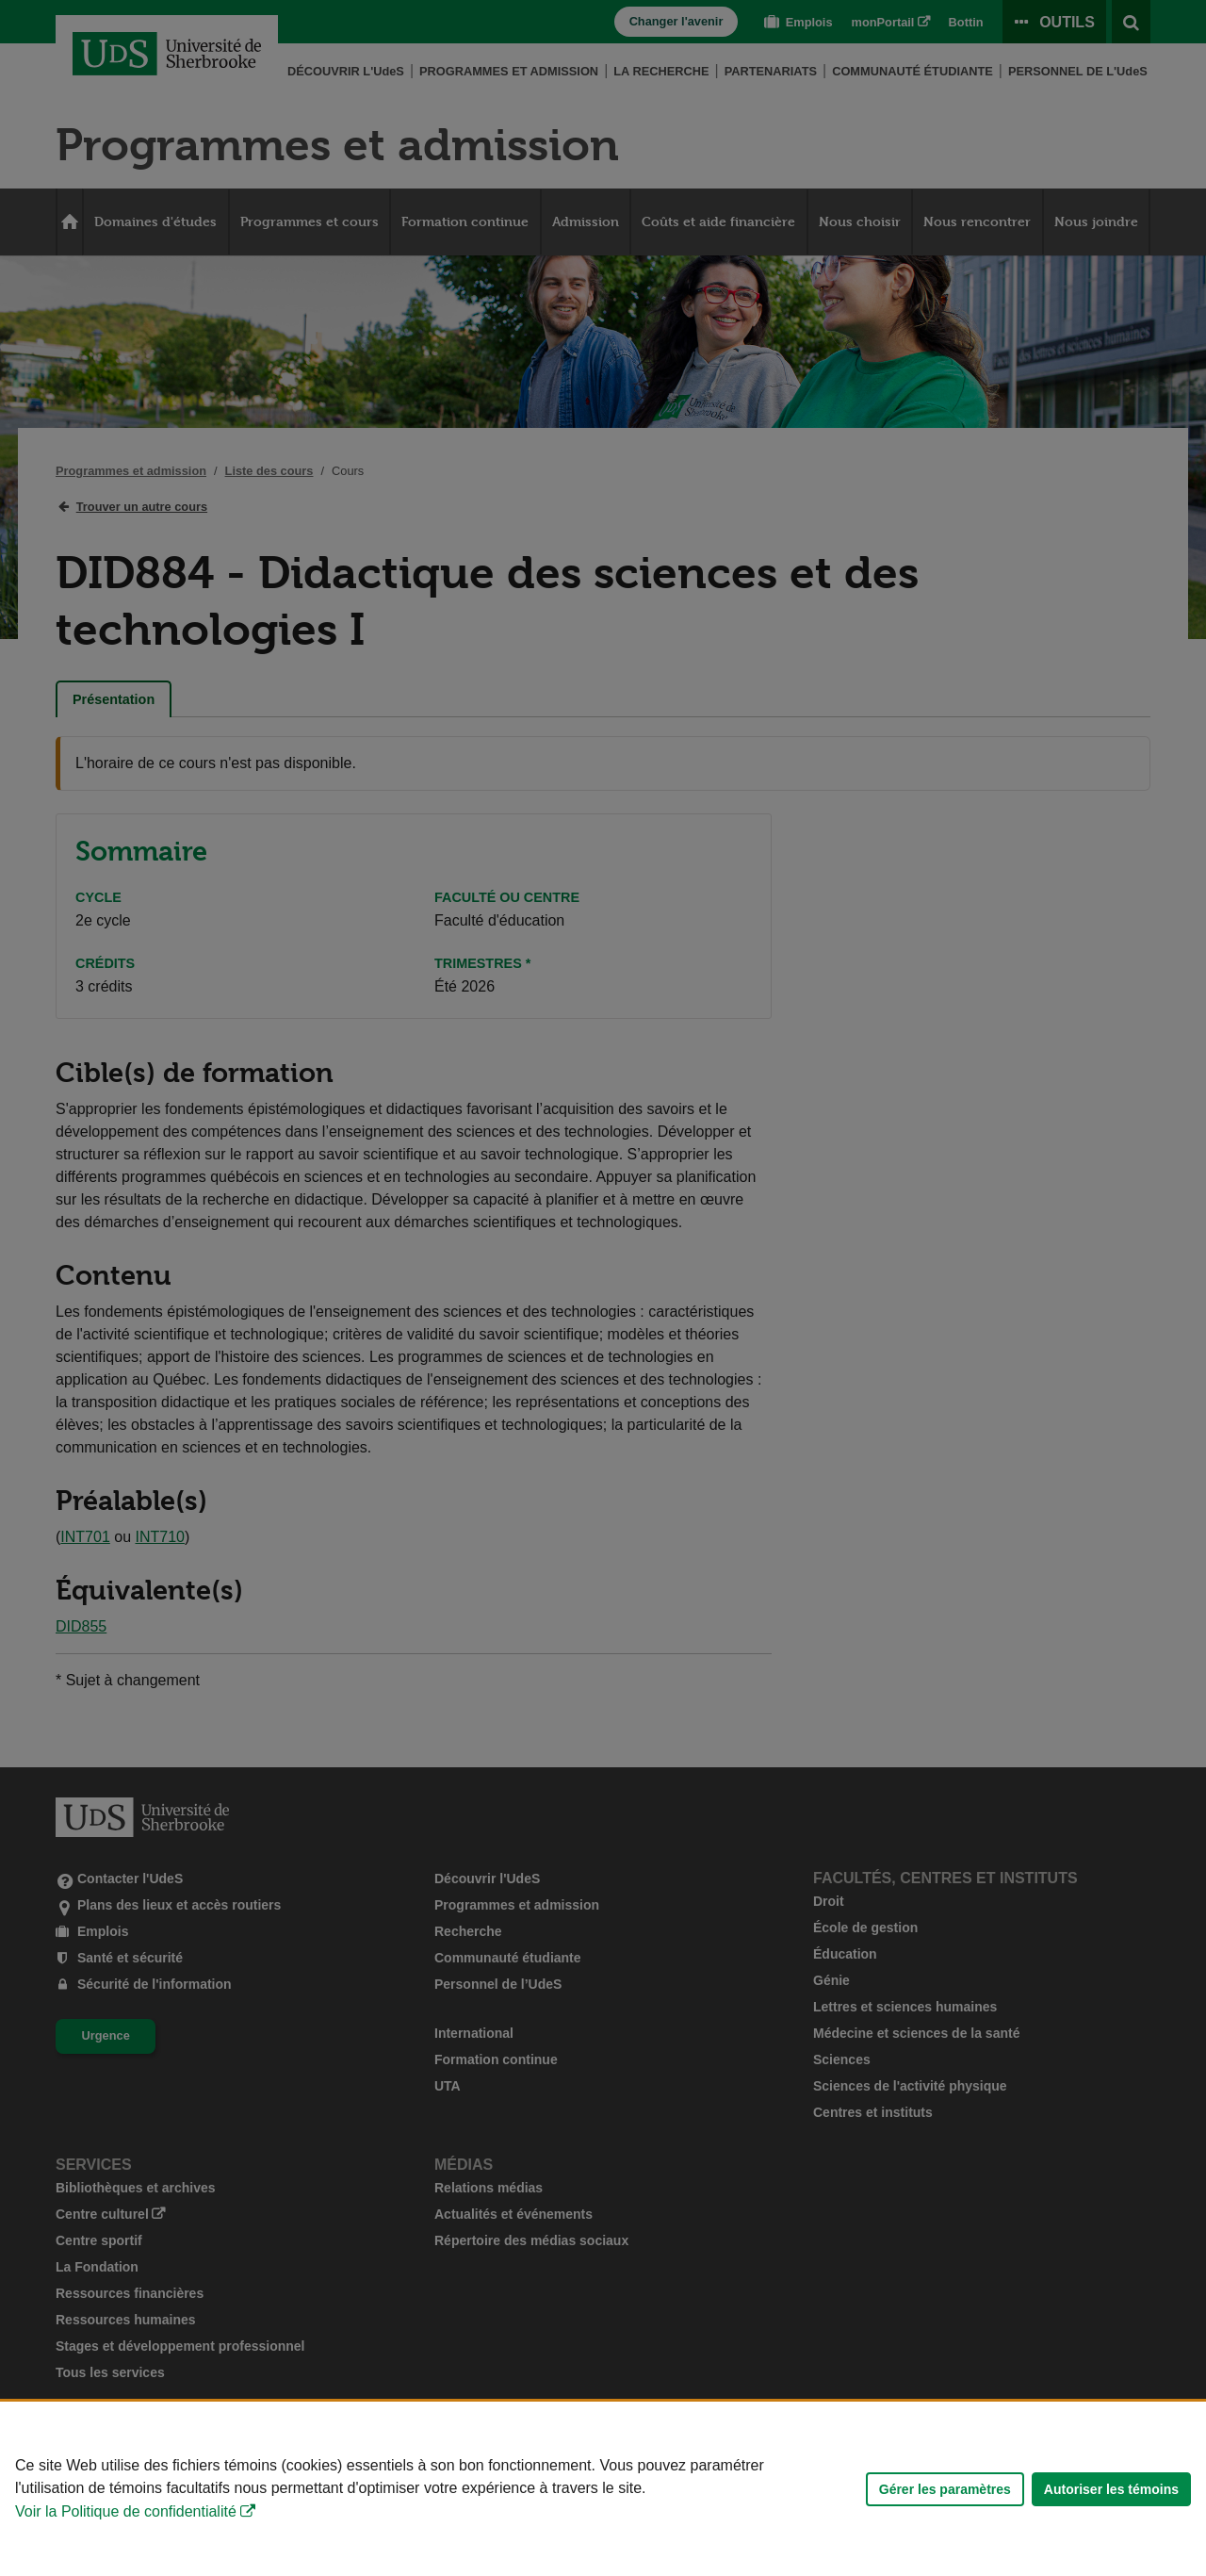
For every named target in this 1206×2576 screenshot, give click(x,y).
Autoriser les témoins (1111, 2489)
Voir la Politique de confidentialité (125, 2511)
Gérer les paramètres (945, 2489)
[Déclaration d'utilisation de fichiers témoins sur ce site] (603, 2489)
